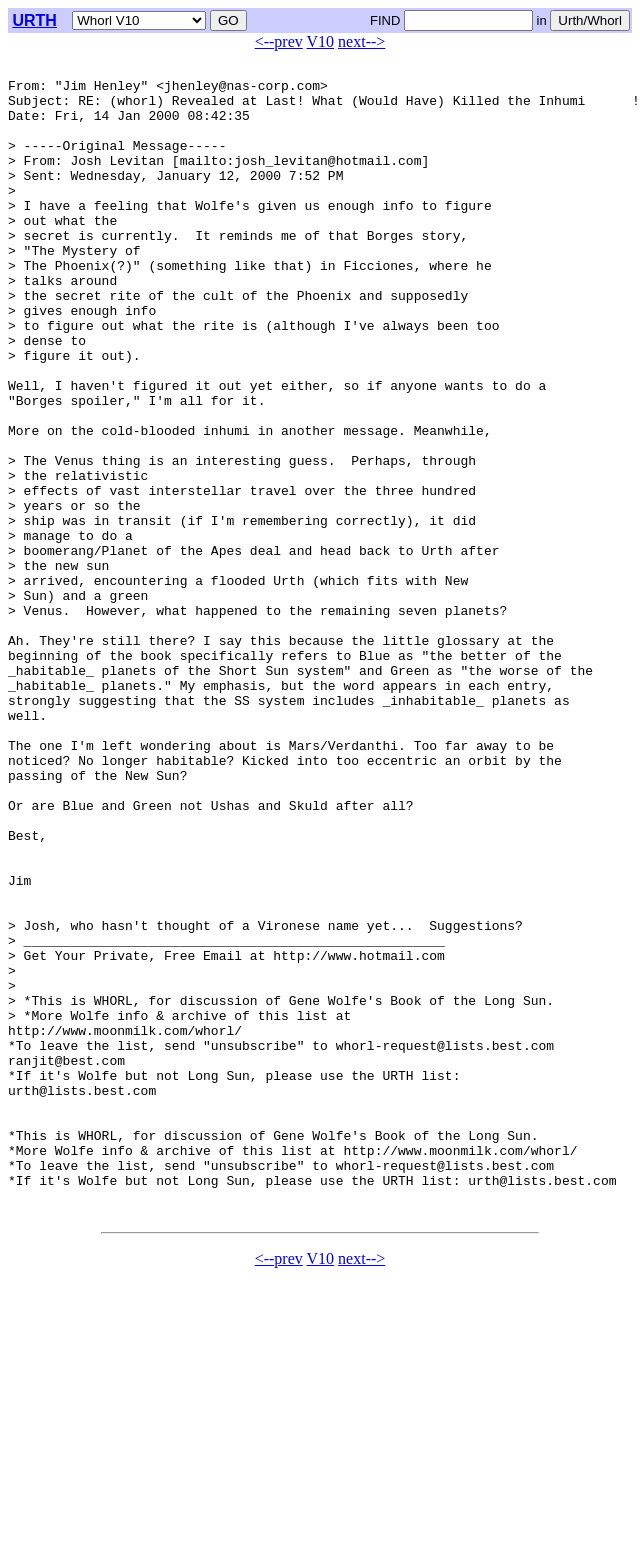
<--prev (279, 41)
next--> (361, 41)
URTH (34, 20)
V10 (321, 41)
